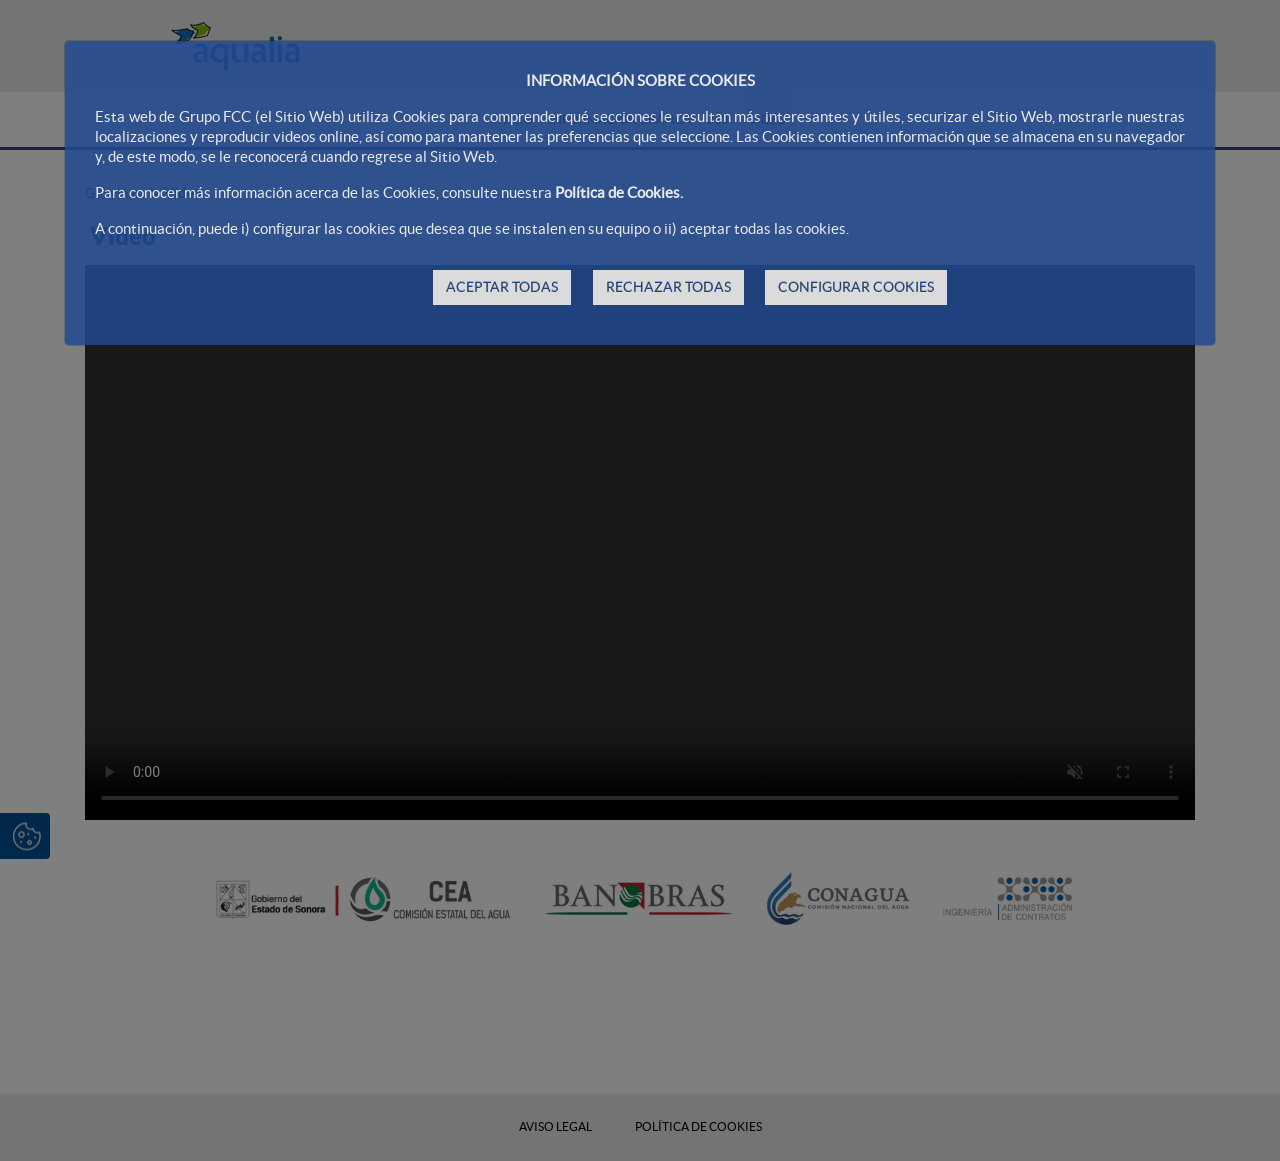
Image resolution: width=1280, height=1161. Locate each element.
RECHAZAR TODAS (668, 287)
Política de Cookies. (619, 192)
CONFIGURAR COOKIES (856, 287)
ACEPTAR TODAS (502, 287)
